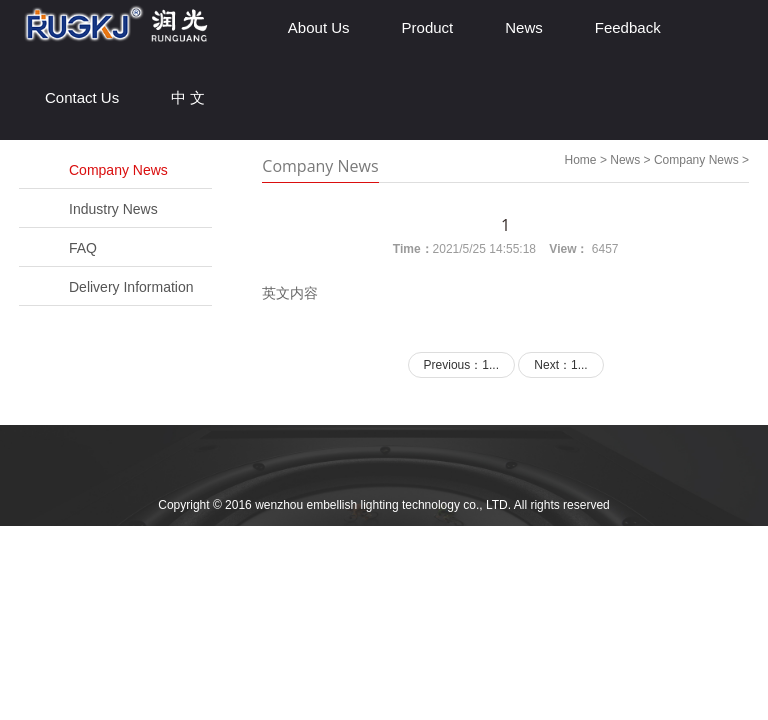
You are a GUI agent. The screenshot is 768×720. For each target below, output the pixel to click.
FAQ (83, 248)
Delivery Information (131, 287)
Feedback (628, 27)
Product (428, 27)
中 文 (188, 97)
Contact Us (82, 97)
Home (581, 160)
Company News (118, 170)
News (524, 27)
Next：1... (560, 365)
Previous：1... (461, 365)
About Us (319, 27)
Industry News (113, 209)
